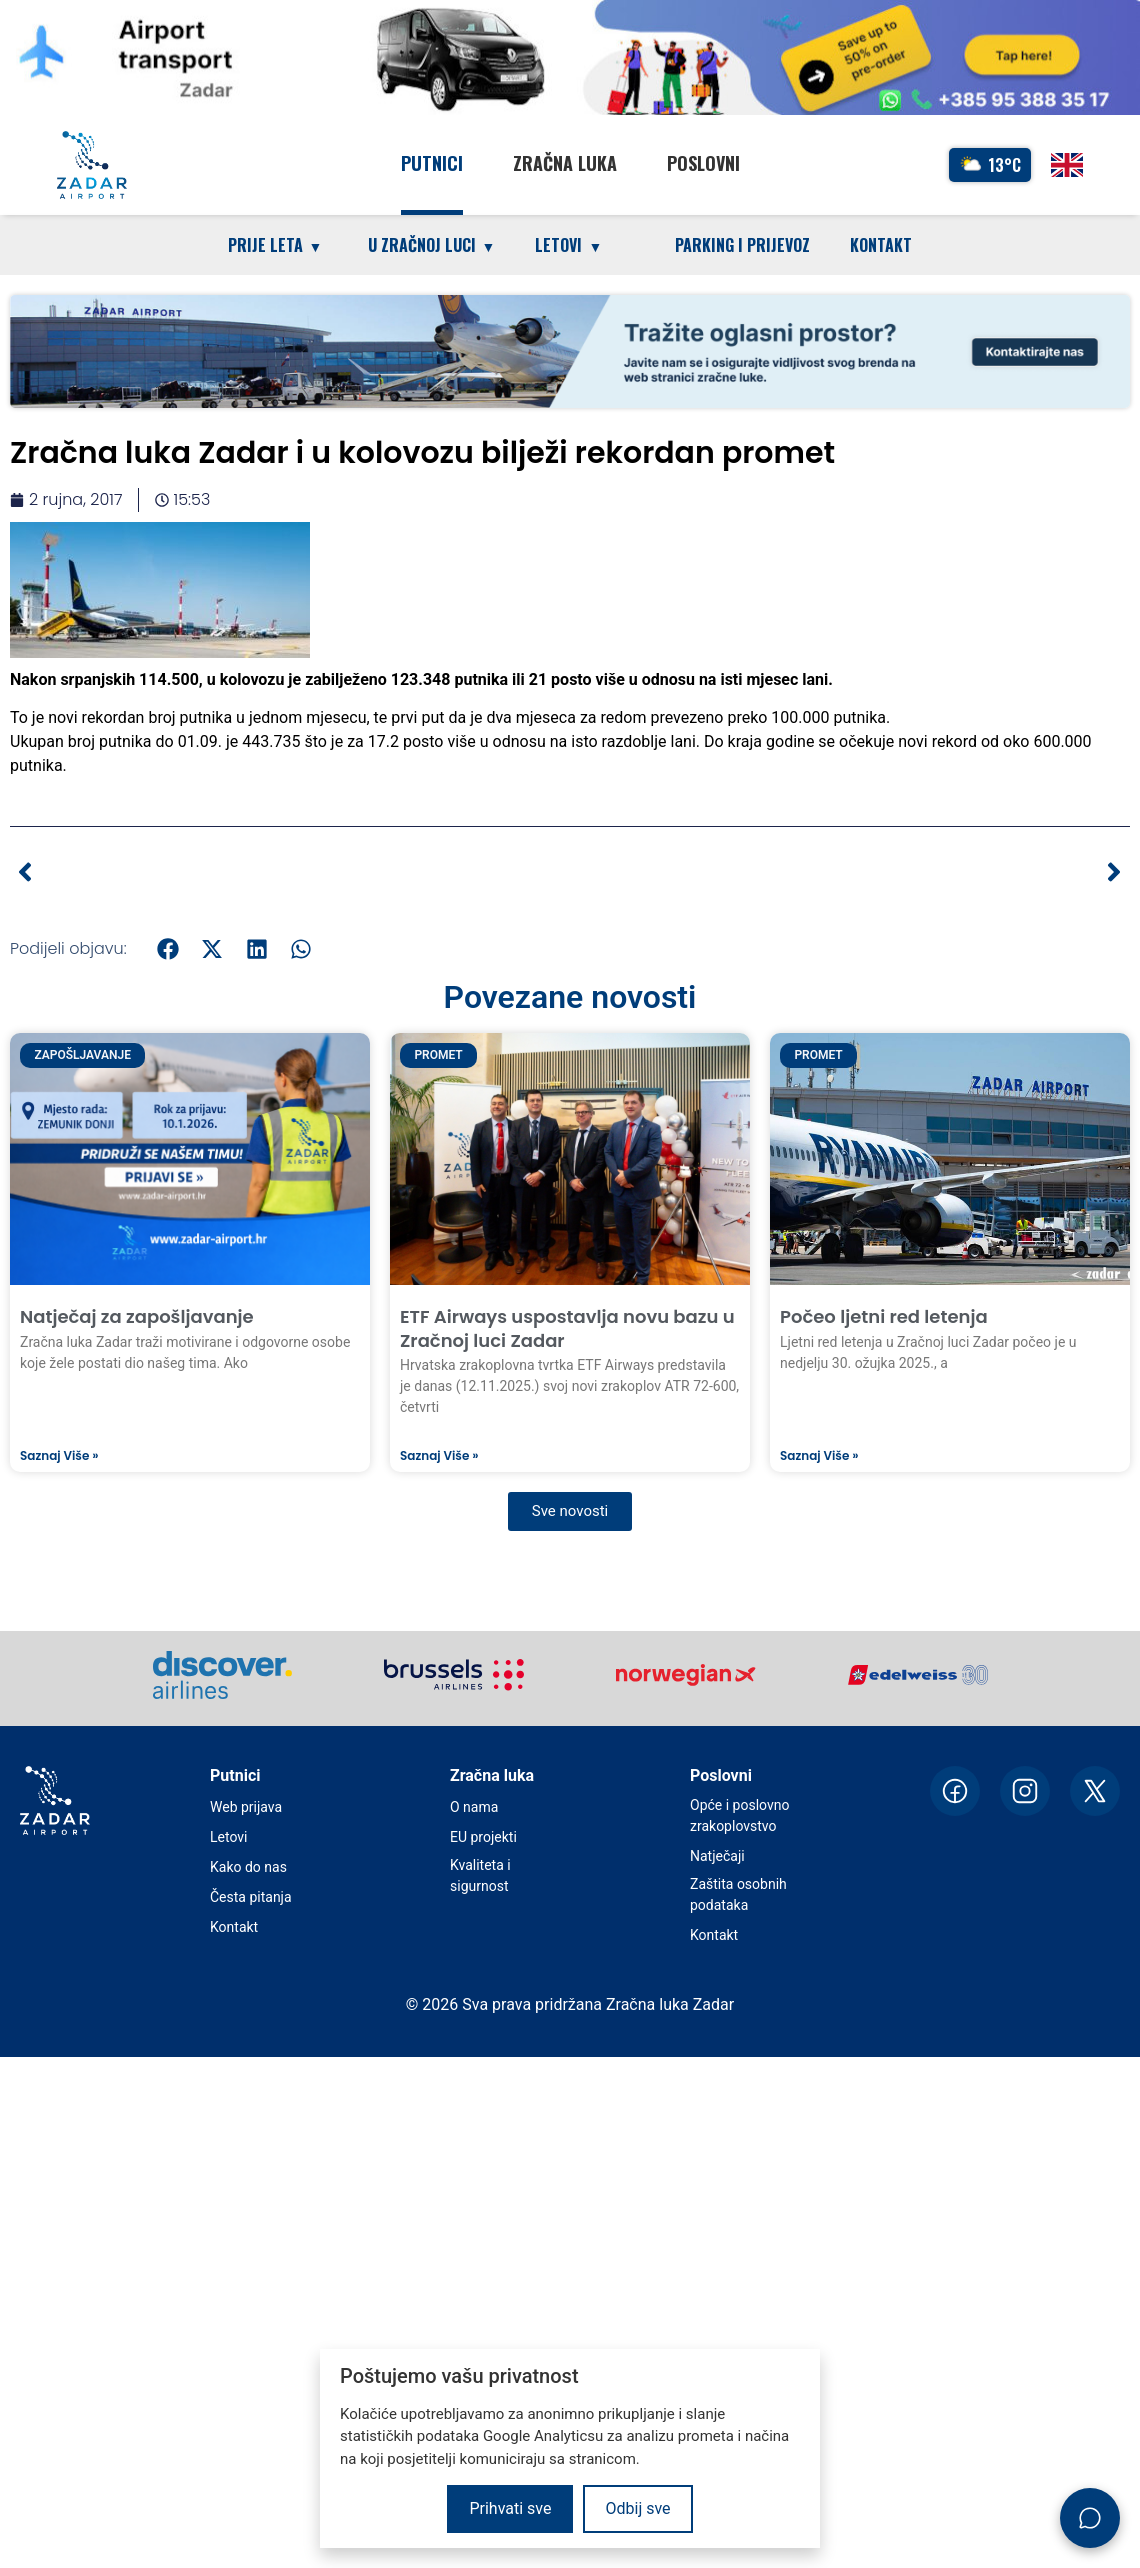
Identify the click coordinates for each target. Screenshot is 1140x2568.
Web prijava (246, 1807)
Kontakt (881, 245)
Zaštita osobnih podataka (738, 1894)
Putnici (432, 163)
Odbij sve (637, 2508)
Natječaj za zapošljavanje (137, 1316)
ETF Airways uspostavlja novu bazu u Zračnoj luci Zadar (567, 1328)
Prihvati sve (510, 2508)
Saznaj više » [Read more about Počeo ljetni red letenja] (819, 1456)
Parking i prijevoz (742, 245)
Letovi (228, 1837)
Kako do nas (248, 1867)
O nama (474, 1807)
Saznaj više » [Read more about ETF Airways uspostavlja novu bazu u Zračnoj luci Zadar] (439, 1456)
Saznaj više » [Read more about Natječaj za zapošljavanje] (59, 1456)
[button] (168, 948)
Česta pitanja (251, 1897)
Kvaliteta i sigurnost (480, 1875)
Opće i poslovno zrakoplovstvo (739, 1815)
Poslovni (703, 163)
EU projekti (483, 1837)
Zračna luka (565, 163)
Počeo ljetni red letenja (884, 1316)
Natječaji (717, 1856)
